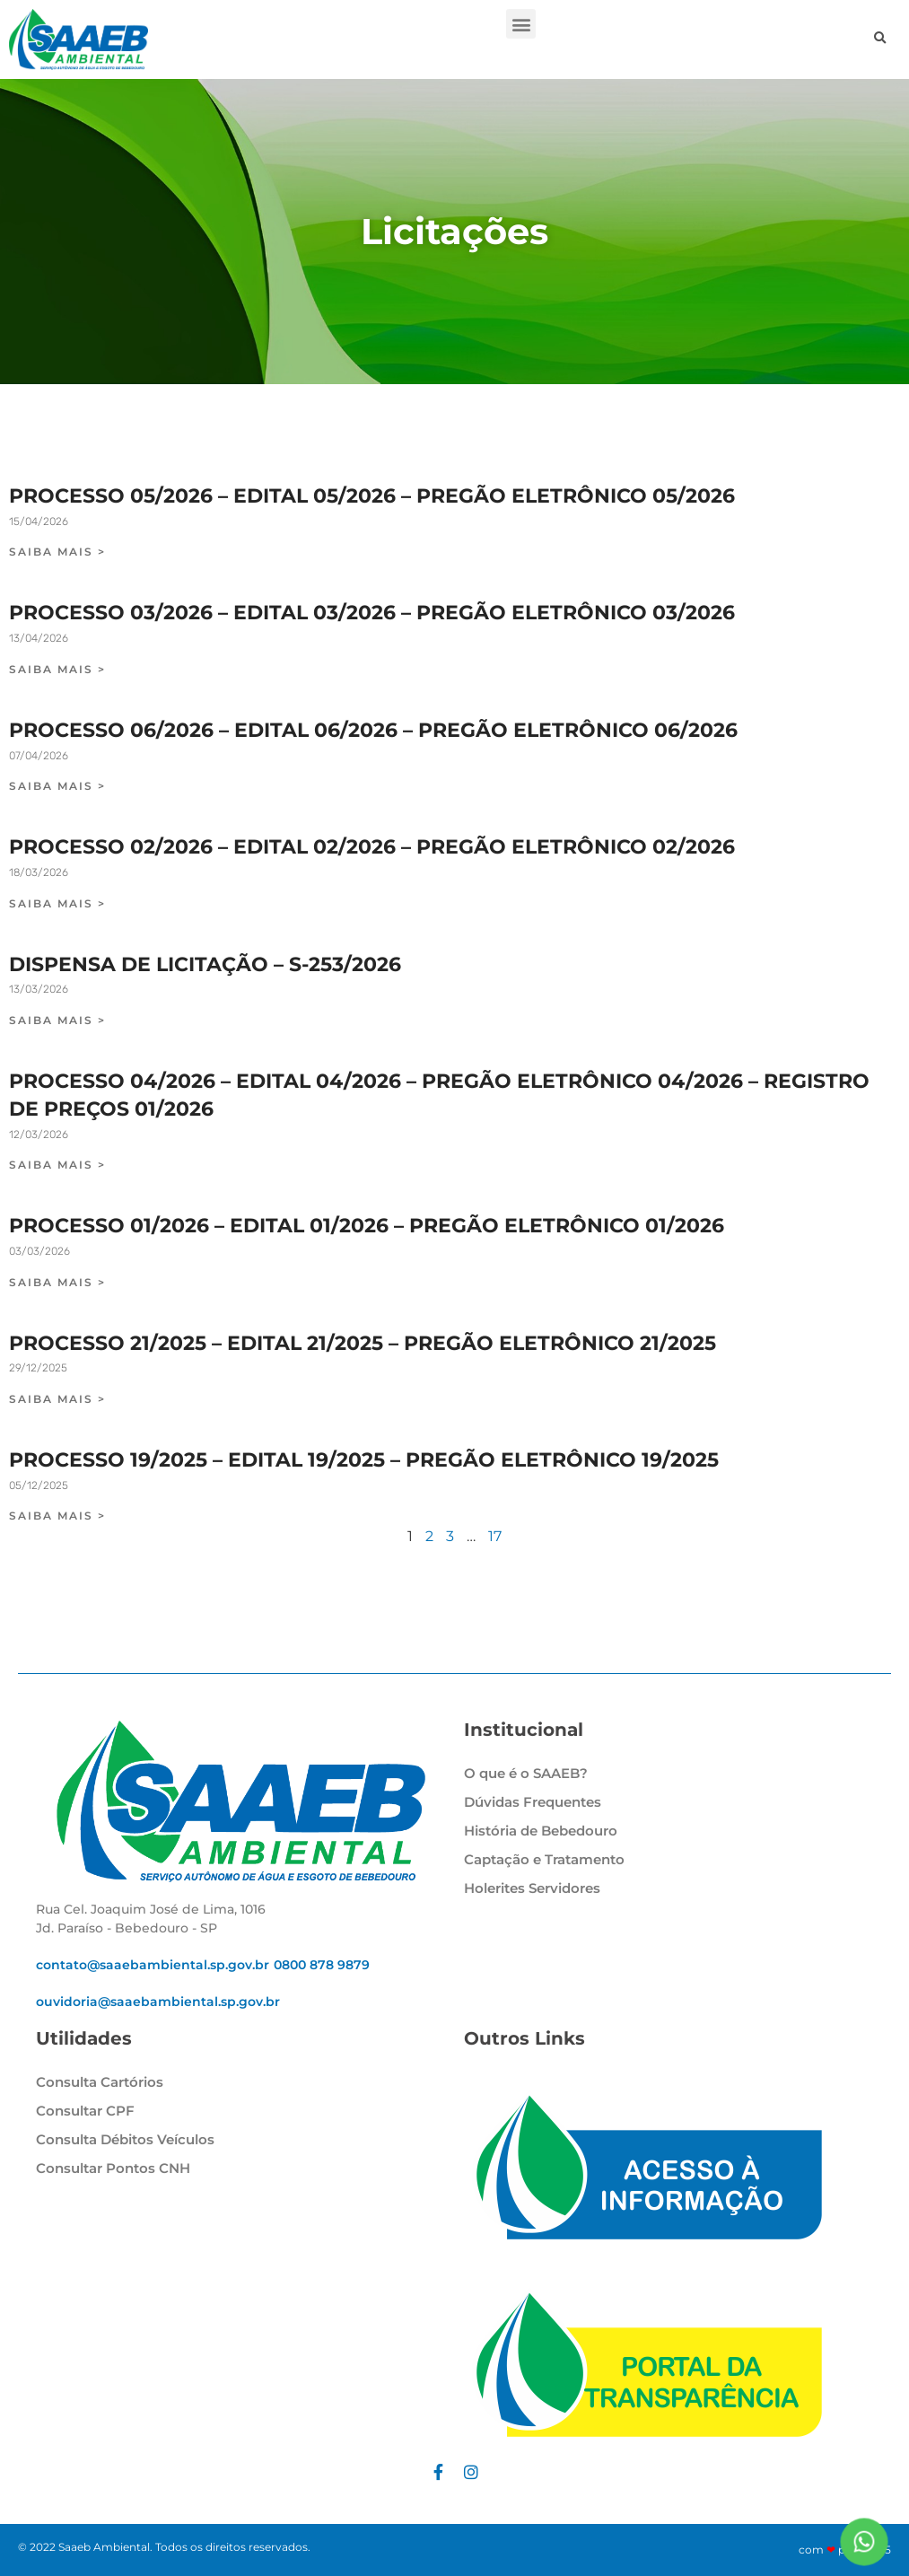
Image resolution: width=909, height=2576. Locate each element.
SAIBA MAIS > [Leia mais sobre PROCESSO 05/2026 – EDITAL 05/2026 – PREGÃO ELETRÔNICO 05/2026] (57, 551)
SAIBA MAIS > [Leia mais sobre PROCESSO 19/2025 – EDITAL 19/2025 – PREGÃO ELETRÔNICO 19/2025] (57, 1515)
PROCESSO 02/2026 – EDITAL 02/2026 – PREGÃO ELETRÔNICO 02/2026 (372, 847)
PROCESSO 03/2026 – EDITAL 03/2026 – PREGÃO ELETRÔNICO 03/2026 (372, 612)
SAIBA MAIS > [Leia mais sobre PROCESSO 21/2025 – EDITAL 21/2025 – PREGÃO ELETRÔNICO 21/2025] (57, 1399)
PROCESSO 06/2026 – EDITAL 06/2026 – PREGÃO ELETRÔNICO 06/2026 (373, 730)
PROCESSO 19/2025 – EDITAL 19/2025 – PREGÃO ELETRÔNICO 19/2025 (364, 1460)
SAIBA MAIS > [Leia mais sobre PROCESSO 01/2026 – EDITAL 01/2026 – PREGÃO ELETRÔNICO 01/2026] (57, 1282)
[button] (521, 24)
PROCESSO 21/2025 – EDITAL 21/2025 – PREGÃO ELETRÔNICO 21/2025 (362, 1343)
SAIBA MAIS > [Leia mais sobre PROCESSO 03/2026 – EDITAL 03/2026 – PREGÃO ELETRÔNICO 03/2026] (57, 669)
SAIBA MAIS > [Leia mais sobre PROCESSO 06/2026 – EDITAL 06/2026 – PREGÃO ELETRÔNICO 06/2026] (57, 786)
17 (495, 1536)
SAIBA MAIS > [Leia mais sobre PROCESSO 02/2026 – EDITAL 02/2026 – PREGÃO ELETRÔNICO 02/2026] (57, 903)
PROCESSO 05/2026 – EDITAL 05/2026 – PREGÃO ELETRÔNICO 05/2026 (372, 496)
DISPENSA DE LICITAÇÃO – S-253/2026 (205, 964)
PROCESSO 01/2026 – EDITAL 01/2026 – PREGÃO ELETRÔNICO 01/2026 (366, 1226)
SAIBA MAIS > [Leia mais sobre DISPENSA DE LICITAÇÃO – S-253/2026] (57, 1020)
